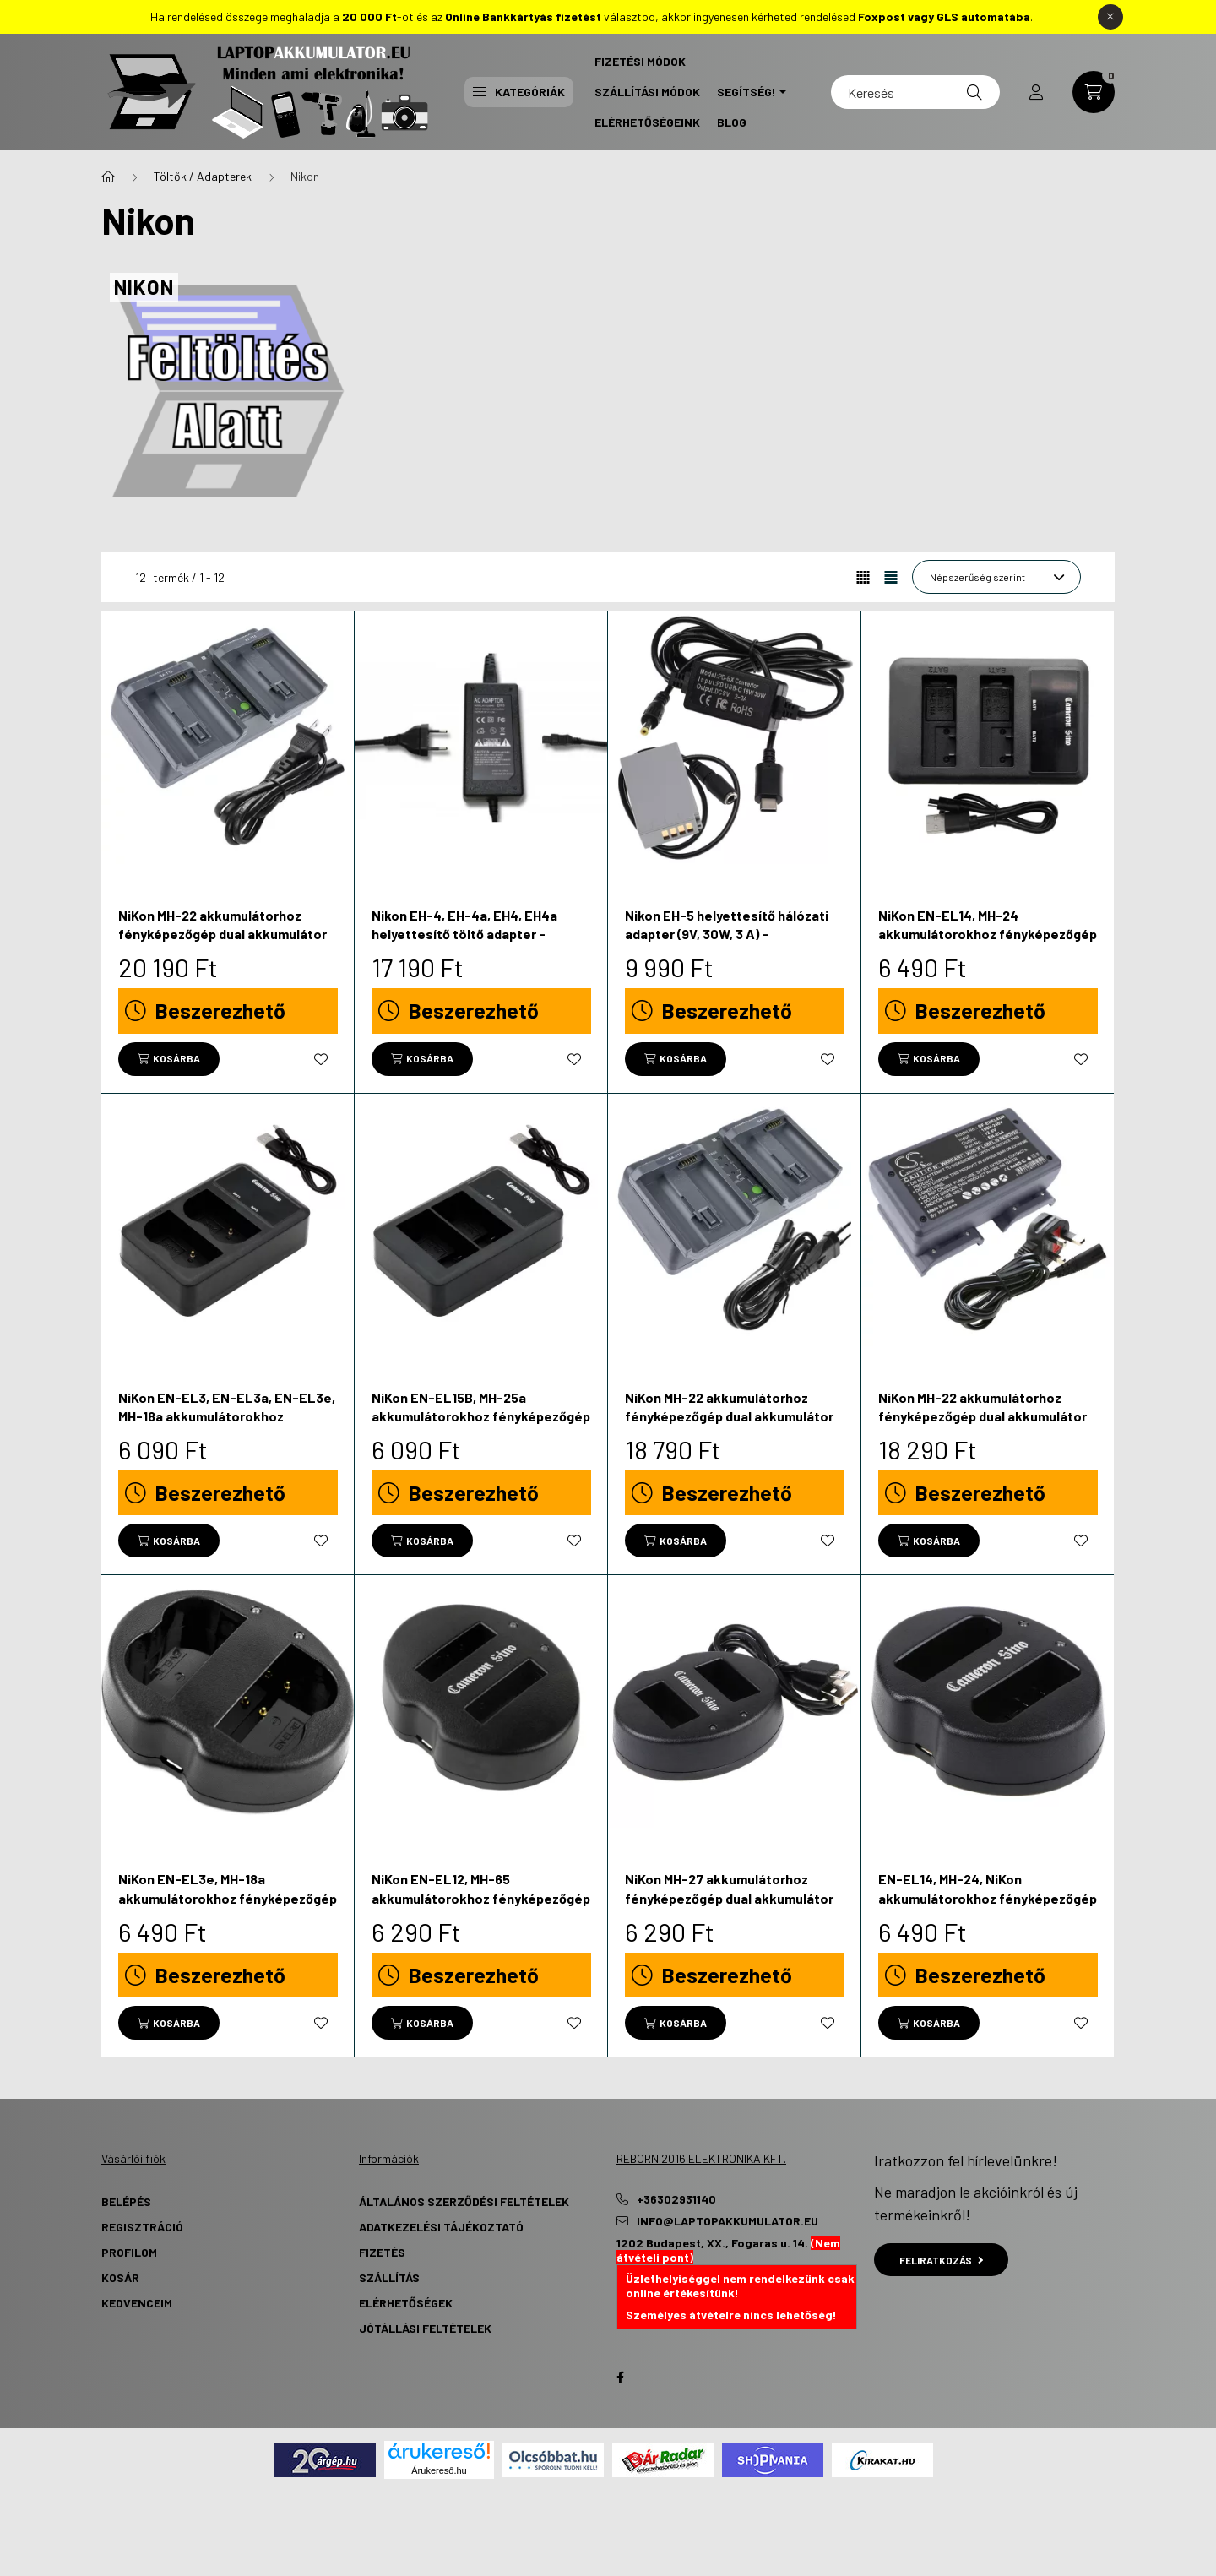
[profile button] (1036, 92)
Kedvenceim (136, 2303)
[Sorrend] (996, 577)
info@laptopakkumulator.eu (727, 2221)
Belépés (126, 2201)
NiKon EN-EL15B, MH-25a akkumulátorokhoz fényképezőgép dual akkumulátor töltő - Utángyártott (481, 1425)
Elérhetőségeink (647, 122)
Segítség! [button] (746, 91)
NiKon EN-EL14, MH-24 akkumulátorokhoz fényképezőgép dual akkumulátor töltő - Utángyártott (987, 943)
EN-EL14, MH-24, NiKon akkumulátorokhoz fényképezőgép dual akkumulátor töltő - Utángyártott (987, 1907)
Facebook (620, 2377)
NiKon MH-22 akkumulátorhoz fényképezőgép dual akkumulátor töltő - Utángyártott (222, 934)
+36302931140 (676, 2199)
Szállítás (389, 2277)
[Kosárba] (169, 1059)
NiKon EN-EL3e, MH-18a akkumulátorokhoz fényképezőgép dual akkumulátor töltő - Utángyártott (227, 1907)
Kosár (120, 2277)
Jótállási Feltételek (425, 2328)
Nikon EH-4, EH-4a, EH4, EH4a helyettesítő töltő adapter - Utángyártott (464, 934)
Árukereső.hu (438, 2470)
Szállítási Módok (647, 91)
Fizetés (382, 2252)
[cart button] (1093, 92)
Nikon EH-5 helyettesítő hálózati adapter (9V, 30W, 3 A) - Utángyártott (726, 934)
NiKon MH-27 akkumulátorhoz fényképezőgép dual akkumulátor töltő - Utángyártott (729, 1898)
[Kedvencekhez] (321, 1059)
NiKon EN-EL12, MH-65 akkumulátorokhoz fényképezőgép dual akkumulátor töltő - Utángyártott (481, 1907)
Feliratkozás (941, 2260)
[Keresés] (915, 92)
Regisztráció (142, 2227)
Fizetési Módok (640, 61)
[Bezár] (1110, 17)
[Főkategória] (108, 176)
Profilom (129, 2252)
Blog (731, 122)
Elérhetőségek (406, 2303)
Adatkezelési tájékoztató (441, 2227)
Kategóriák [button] (519, 91)
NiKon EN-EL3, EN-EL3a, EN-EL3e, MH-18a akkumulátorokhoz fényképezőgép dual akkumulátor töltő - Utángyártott (226, 1425)
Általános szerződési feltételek (464, 2201)
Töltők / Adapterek (203, 176)
